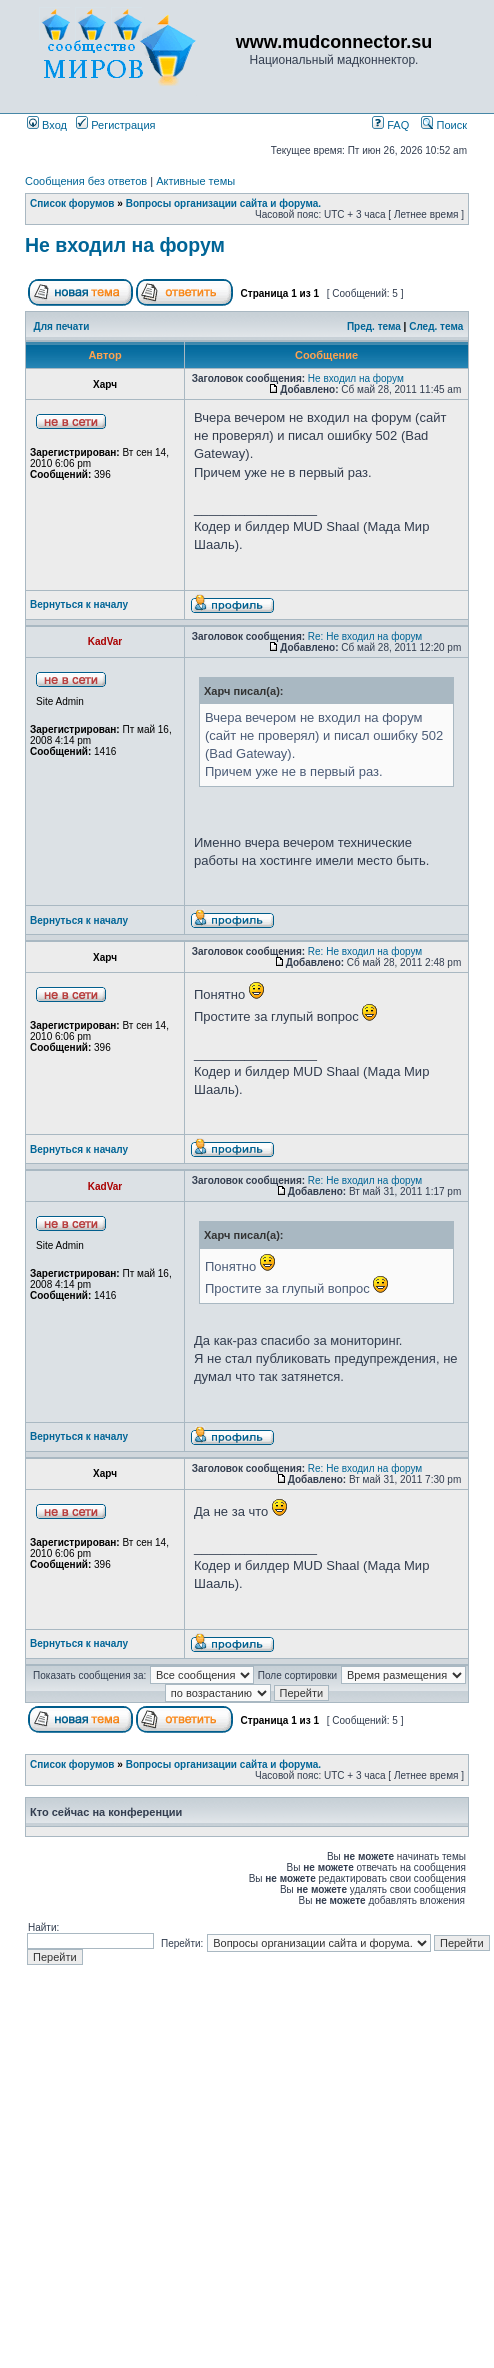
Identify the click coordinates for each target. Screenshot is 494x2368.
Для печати (62, 326)
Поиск (444, 125)
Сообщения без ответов (86, 181)
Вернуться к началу (79, 604)
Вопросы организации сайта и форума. (223, 203)
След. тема (436, 326)
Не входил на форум (125, 245)
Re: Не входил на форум (365, 636)
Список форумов (72, 203)
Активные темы (195, 181)
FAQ (390, 125)
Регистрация (115, 125)
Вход (47, 125)
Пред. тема (374, 326)
